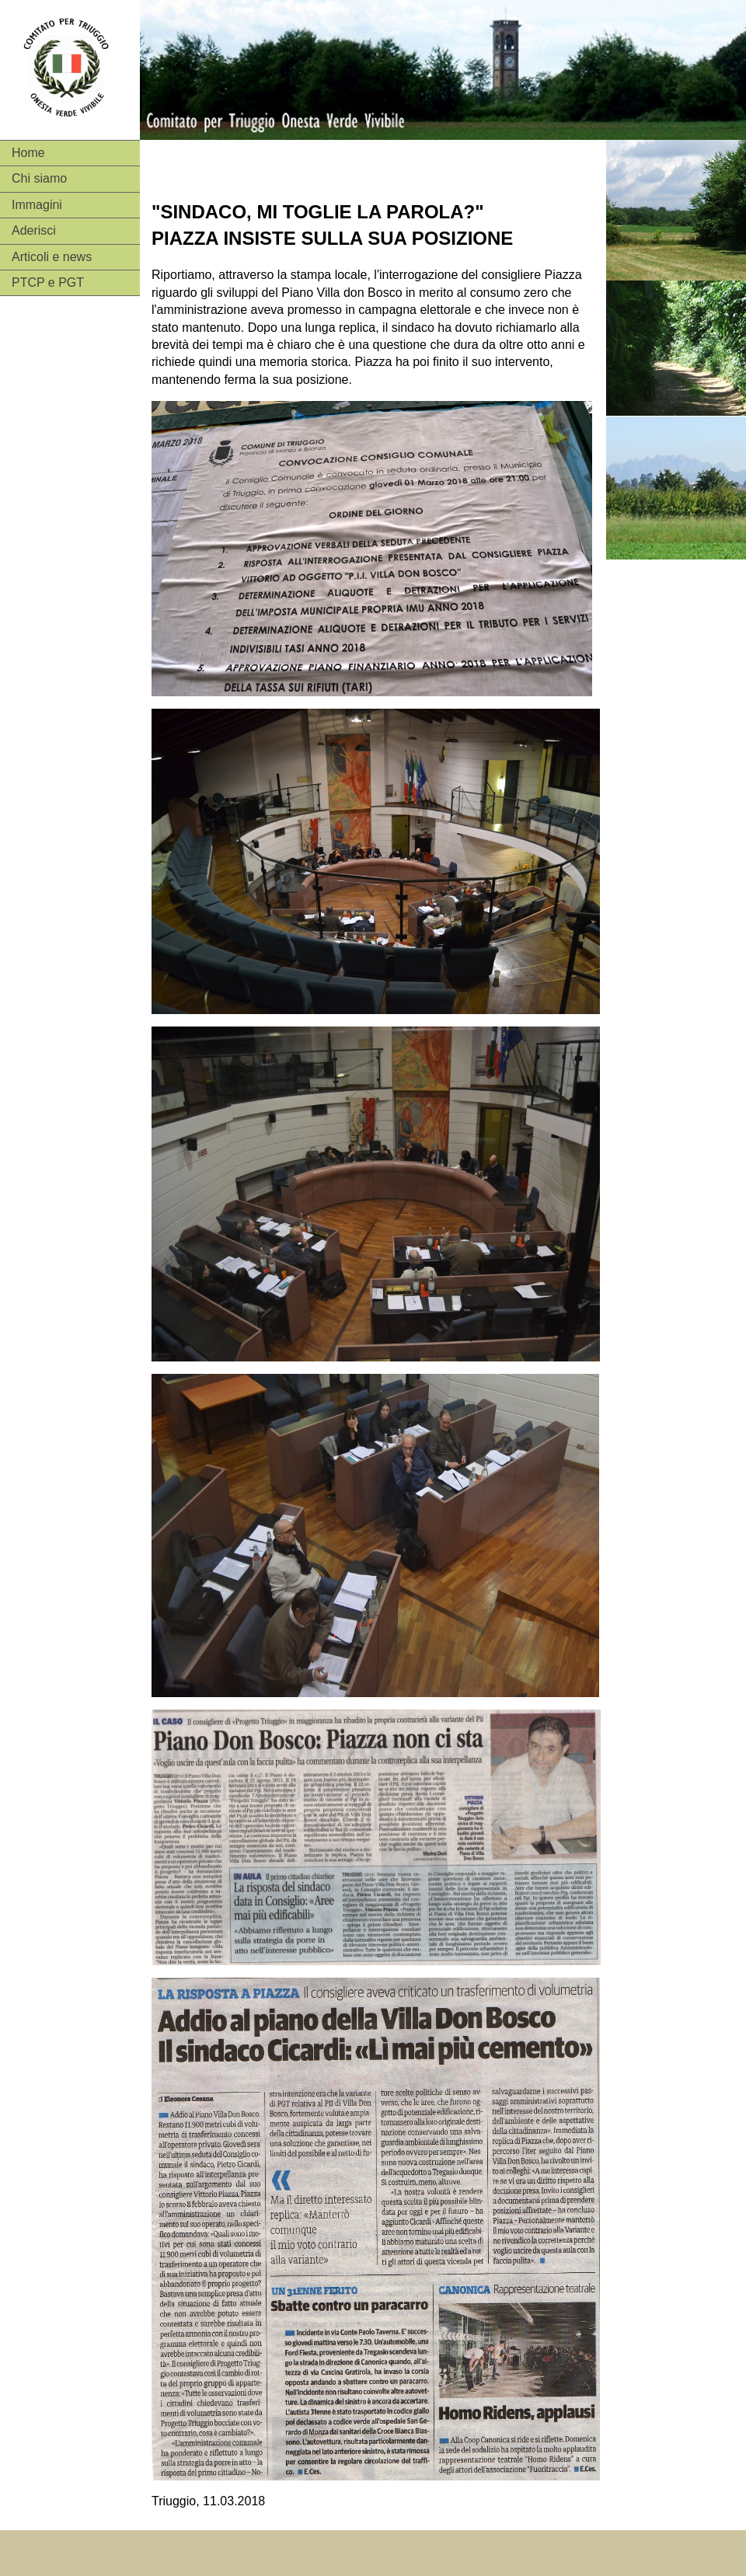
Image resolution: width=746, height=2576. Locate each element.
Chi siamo (39, 178)
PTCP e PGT (48, 282)
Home (28, 152)
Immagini (37, 204)
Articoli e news (52, 256)
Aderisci (34, 230)
